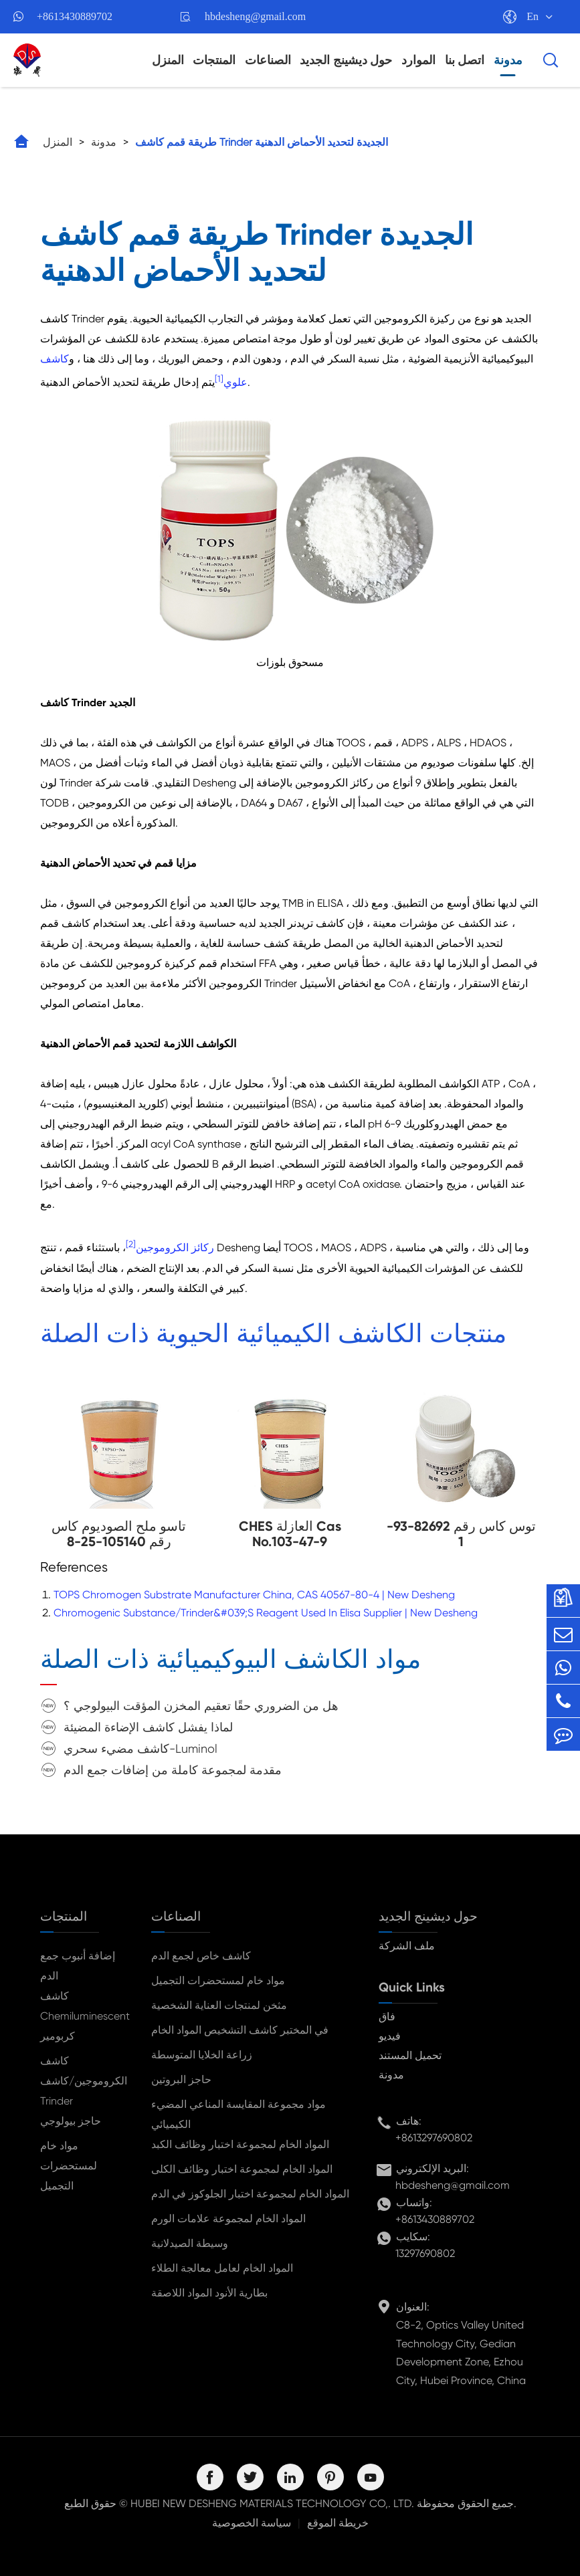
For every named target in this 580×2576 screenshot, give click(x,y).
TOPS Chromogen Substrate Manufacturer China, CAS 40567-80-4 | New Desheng (254, 1594)
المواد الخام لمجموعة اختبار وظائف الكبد (240, 2144)
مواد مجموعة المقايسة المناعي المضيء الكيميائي (238, 2114)
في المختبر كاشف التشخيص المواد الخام (239, 2030)
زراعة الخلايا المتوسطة (201, 2054)
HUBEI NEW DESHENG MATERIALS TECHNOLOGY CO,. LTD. (272, 2503)
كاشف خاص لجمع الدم (201, 1955)
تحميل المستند (410, 2055)
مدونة (508, 60)
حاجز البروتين (181, 2079)
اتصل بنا (465, 60)
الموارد (418, 60)
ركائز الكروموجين (175, 1248)
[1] (219, 379)
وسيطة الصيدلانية (189, 2243)
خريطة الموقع (338, 2522)
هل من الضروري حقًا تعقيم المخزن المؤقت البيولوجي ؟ (201, 1706)
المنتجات (214, 60)
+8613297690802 (433, 2137)
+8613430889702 (74, 16)
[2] (131, 1244)
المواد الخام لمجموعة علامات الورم (228, 2218)
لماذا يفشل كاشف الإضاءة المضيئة (148, 1727)
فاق (387, 2016)
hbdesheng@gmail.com (255, 16)
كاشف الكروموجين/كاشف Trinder (83, 2080)
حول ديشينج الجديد (346, 60)
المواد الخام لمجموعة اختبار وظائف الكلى (241, 2169)
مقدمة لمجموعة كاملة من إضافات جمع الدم (173, 1770)
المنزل (168, 60)
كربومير (57, 2036)
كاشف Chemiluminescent (84, 2006)
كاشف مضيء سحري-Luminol (140, 1748)
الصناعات (268, 60)
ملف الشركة (407, 1945)
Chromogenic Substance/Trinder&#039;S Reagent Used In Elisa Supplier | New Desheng (266, 1612)
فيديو (390, 2036)
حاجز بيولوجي (70, 2121)
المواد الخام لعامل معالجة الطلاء (222, 2268)
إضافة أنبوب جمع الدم (77, 1965)
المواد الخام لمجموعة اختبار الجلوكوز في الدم (250, 2193)
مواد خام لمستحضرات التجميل (68, 2165)
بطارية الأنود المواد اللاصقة (209, 2292)
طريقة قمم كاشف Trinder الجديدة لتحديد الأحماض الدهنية (261, 142)
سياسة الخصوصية (251, 2522)
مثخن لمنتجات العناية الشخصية (219, 2005)
